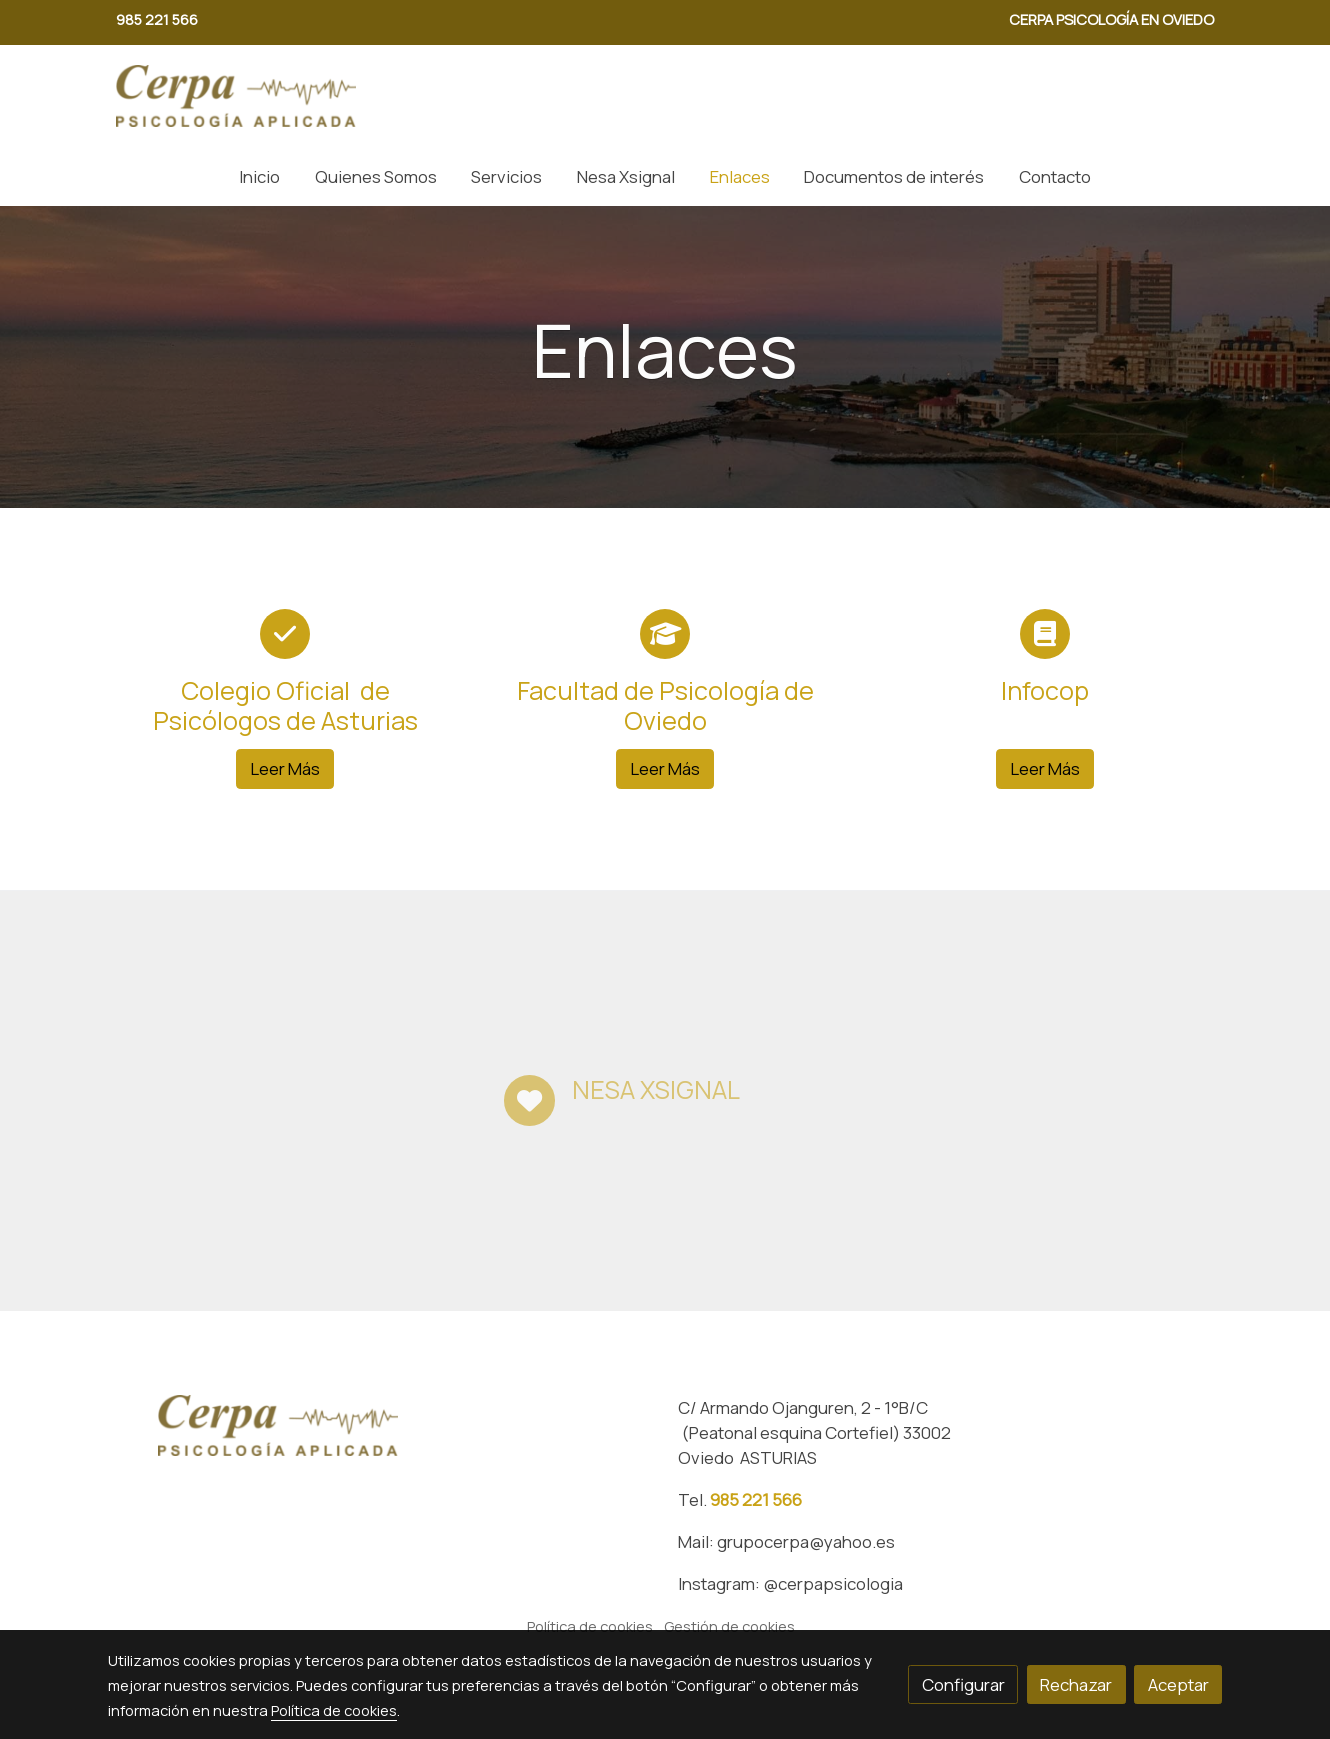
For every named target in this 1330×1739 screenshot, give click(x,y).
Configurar (963, 1684)
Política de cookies (590, 1626)
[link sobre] (380, 1426)
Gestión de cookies (729, 1626)
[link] (236, 96)
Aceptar (1178, 1684)
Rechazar (1076, 1684)
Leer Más (285, 768)
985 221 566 (756, 1499)
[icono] (285, 634)
